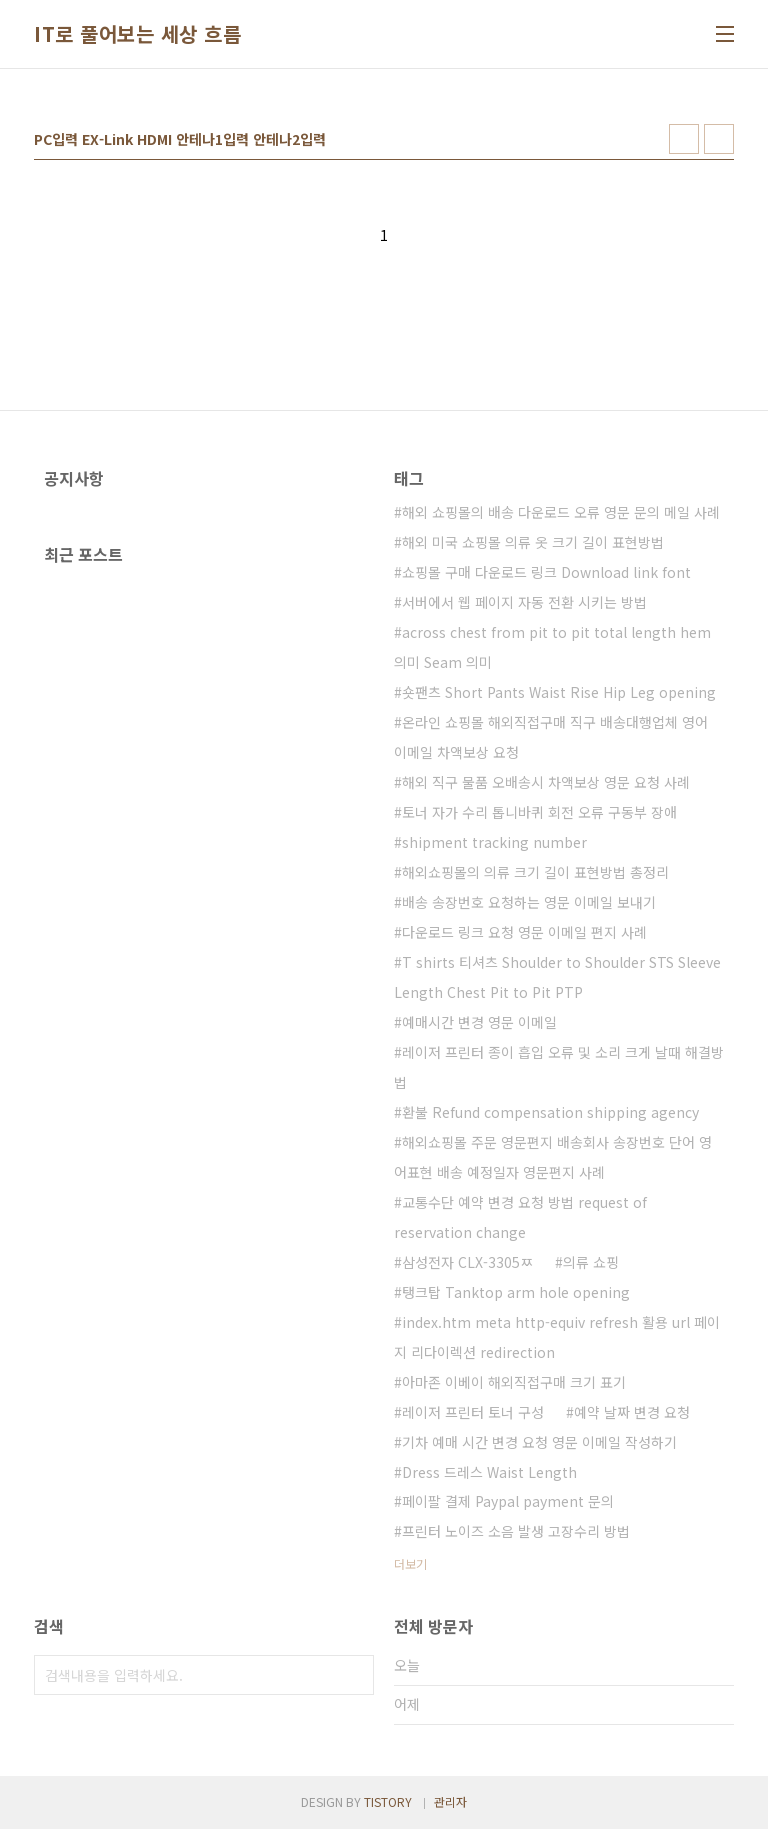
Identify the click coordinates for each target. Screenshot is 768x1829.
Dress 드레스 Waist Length (489, 1472)
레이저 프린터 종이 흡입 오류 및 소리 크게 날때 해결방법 (559, 1067)
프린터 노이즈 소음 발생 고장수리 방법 (516, 1531)
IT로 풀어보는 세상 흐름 (137, 34)
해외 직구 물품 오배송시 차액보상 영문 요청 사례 (546, 782)
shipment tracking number (494, 842)
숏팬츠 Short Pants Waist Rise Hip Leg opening (559, 692)
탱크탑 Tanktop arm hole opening (516, 1292)
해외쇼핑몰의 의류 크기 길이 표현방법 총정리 (535, 872)
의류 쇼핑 (591, 1262)
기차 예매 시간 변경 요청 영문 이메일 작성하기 (539, 1442)
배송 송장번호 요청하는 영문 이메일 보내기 (529, 902)
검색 (354, 1675)
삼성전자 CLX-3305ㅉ (467, 1262)
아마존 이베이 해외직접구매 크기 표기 (514, 1382)
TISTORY (388, 1801)
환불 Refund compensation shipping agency (550, 1112)
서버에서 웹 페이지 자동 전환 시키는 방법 (524, 602)
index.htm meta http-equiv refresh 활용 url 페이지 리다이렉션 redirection (557, 1337)
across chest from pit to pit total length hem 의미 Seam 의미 (552, 647)
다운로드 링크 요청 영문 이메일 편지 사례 (524, 932)
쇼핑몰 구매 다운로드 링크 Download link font (546, 572)
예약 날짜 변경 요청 (632, 1412)
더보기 (410, 1563)
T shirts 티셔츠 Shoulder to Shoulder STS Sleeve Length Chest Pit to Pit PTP (557, 977)
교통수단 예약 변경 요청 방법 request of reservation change (520, 1217)
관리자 (450, 1801)
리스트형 (719, 139)
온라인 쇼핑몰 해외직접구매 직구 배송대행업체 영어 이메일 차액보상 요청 (551, 737)
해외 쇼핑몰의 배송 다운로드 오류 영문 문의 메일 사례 (561, 512)
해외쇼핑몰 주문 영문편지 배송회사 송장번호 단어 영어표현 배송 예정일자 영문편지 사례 (553, 1157)
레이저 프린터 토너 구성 (473, 1412)
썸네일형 (684, 139)
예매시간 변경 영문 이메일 (479, 1022)
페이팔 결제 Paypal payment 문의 (508, 1501)
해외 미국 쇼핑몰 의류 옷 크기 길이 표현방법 (533, 542)
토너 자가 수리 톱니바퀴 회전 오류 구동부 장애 (539, 812)
